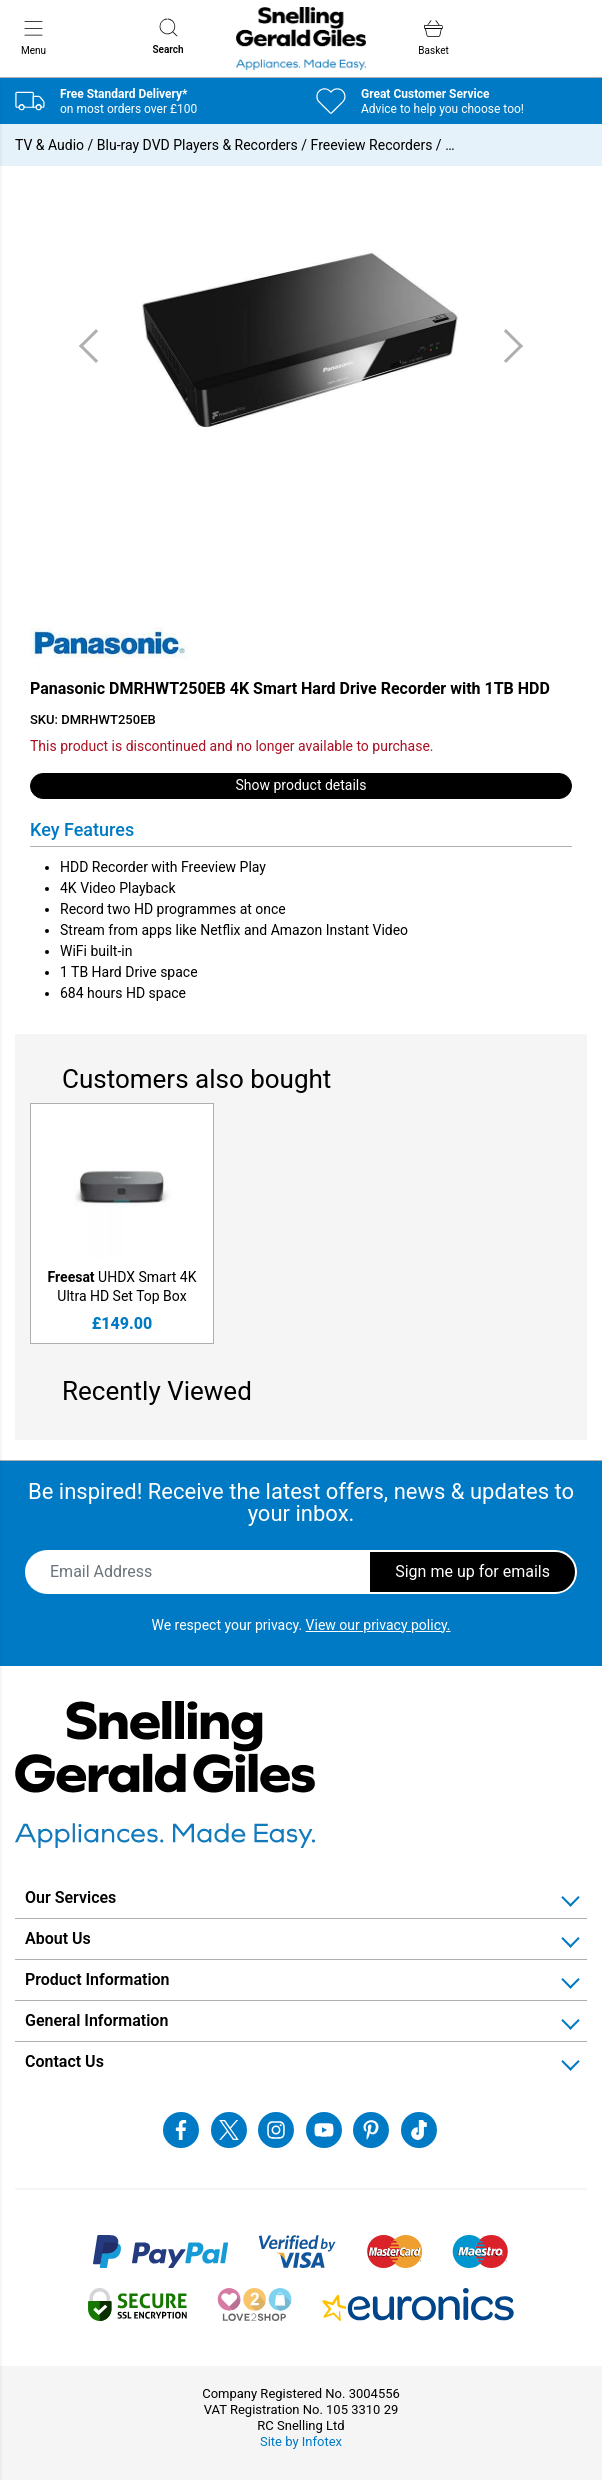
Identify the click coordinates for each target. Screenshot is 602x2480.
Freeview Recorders (372, 145)
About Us (58, 1938)
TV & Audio (49, 145)
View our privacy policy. (378, 1625)
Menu (33, 37)
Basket (433, 37)
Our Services (70, 1897)
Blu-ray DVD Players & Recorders (197, 145)
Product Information (97, 1979)
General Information (96, 2020)
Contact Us (64, 2061)
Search (167, 36)
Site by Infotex (301, 2441)
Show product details (301, 785)
